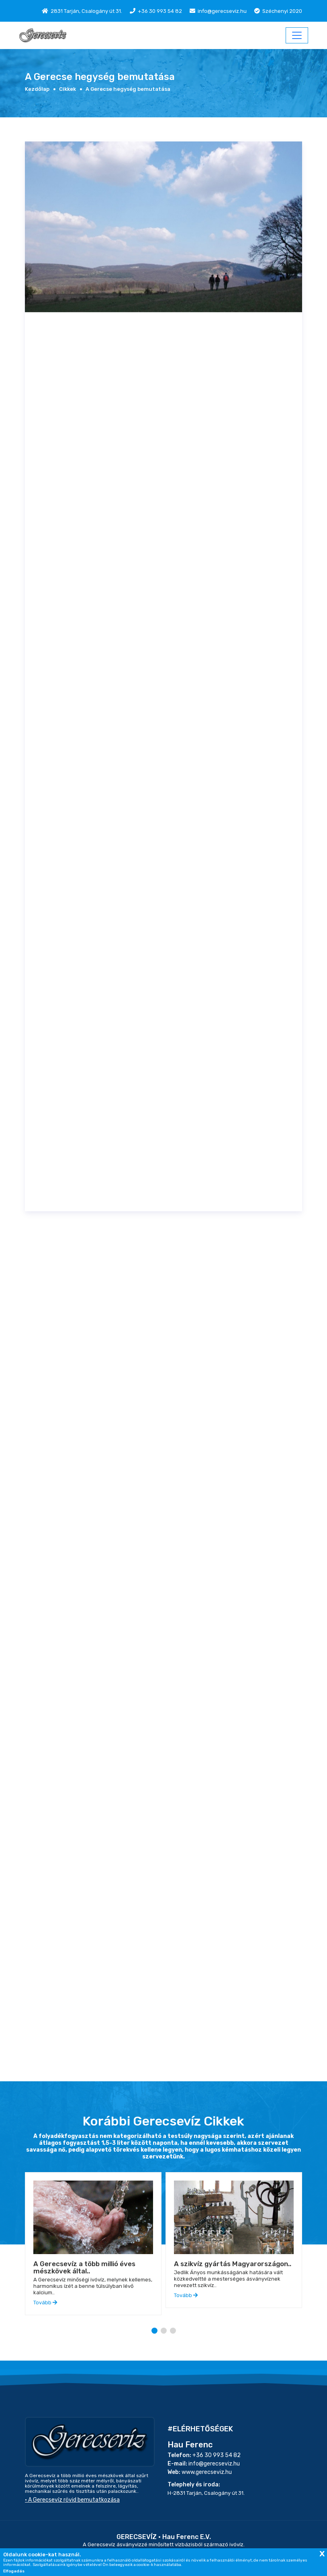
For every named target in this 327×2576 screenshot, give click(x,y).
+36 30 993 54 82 (160, 11)
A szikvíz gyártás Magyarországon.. (232, 2264)
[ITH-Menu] (297, 35)
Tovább (45, 2303)
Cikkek (67, 89)
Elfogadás (14, 2571)
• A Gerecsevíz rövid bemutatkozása (72, 2499)
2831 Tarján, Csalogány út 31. (86, 11)
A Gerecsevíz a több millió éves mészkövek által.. (84, 2267)
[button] (154, 2331)
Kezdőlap (37, 89)
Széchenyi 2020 (282, 11)
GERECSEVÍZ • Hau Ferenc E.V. (163, 2537)
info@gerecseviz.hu (222, 11)
